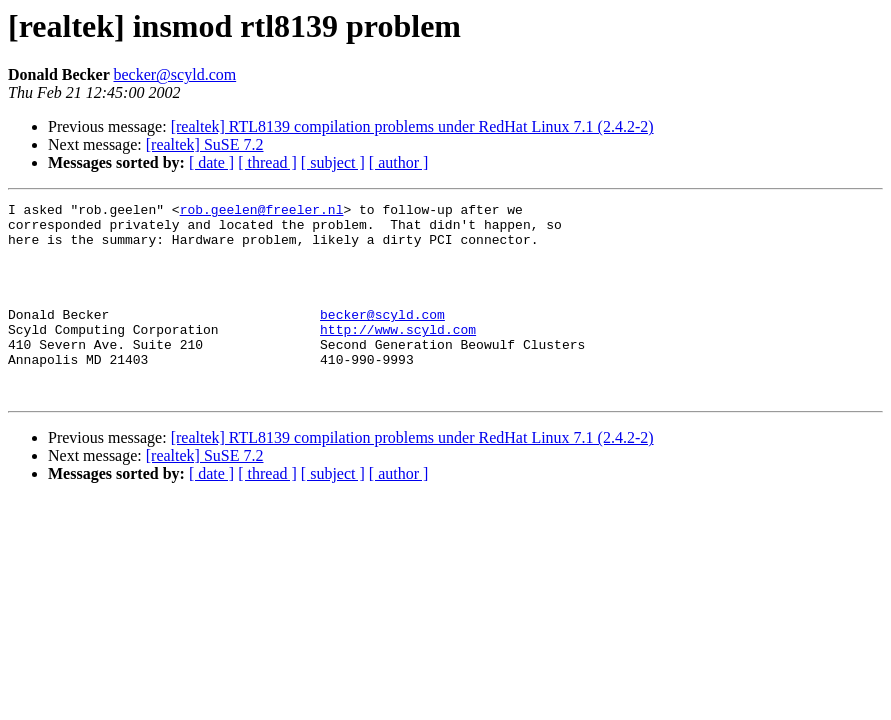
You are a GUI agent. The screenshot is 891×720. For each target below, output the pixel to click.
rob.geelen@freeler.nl (262, 212)
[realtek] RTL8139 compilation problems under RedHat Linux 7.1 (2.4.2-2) (412, 126)
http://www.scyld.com (398, 356)
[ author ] (399, 162)
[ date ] (211, 162)
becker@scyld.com (174, 74)
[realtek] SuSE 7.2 (205, 144)
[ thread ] (267, 162)
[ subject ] (333, 162)
